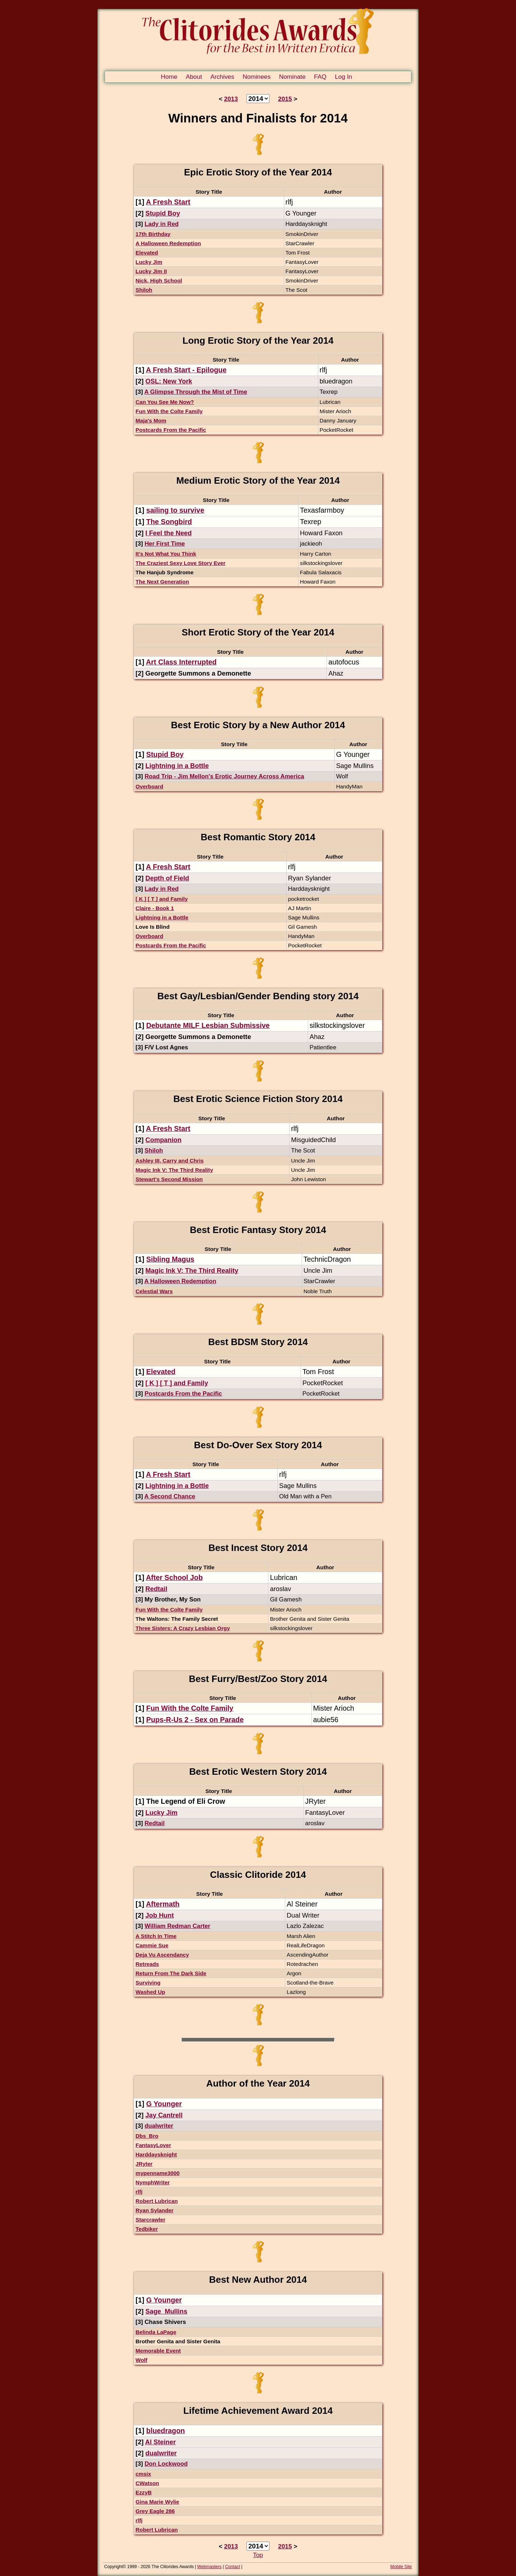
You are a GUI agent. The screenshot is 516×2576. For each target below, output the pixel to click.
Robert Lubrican (156, 2201)
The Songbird (169, 522)
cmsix (143, 2474)
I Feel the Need (168, 533)
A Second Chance (169, 1496)
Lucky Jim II (151, 271)
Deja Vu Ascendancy (162, 1955)
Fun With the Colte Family (168, 411)
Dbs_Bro (146, 2136)
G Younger (164, 2104)
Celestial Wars (154, 1291)
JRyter (143, 2164)
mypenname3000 (157, 2173)
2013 (231, 98)
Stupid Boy (162, 213)
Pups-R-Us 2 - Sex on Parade (195, 1720)
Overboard (149, 786)
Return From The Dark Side (170, 1973)
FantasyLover (153, 2145)
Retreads (147, 1964)
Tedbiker (146, 2229)
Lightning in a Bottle (177, 765)
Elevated (146, 253)
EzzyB (143, 2492)
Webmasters (209, 2566)
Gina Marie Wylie (157, 2502)
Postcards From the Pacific (170, 430)
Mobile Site (401, 2566)
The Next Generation (162, 582)
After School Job (174, 1577)
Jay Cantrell (164, 2115)
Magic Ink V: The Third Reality (174, 1170)
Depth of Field (167, 878)
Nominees (257, 76)
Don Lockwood (165, 2463)
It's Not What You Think (165, 554)
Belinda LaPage (155, 2332)
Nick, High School (158, 280)
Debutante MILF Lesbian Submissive (208, 1025)
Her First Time (164, 543)
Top (258, 2554)
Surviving (148, 1983)
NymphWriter (152, 2182)
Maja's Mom (150, 420)
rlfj (139, 2192)
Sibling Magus (170, 1259)
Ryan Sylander (154, 2210)
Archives (222, 76)
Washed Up (150, 1992)
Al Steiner (160, 2442)
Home (169, 76)
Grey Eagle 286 (155, 2511)
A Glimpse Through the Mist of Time (195, 391)
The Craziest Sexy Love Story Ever (180, 563)
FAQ (320, 76)
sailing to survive (175, 510)
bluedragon (165, 2431)
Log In (343, 76)
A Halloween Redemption (168, 243)
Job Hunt (159, 1915)
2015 (285, 98)
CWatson (147, 2483)
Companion (163, 1140)
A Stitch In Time (155, 1936)
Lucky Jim (148, 262)
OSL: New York (168, 381)
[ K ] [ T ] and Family (161, 899)
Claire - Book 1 (154, 908)
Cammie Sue (151, 1945)
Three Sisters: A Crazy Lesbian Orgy (182, 1628)
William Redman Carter (177, 1926)
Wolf (141, 2360)
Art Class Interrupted (181, 662)
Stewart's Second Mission (169, 1179)
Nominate (292, 76)
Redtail (156, 1589)
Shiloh (143, 290)
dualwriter (158, 2125)
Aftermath (163, 1904)
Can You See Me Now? (164, 402)
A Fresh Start (168, 202)
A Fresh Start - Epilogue (186, 370)
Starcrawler (150, 2220)
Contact (232, 2566)
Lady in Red (161, 224)
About (194, 76)
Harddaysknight (156, 2154)
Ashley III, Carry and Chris (169, 1160)
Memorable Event (158, 2351)
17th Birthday (152, 234)
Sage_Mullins (166, 2311)
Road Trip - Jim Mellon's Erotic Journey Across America (224, 776)
